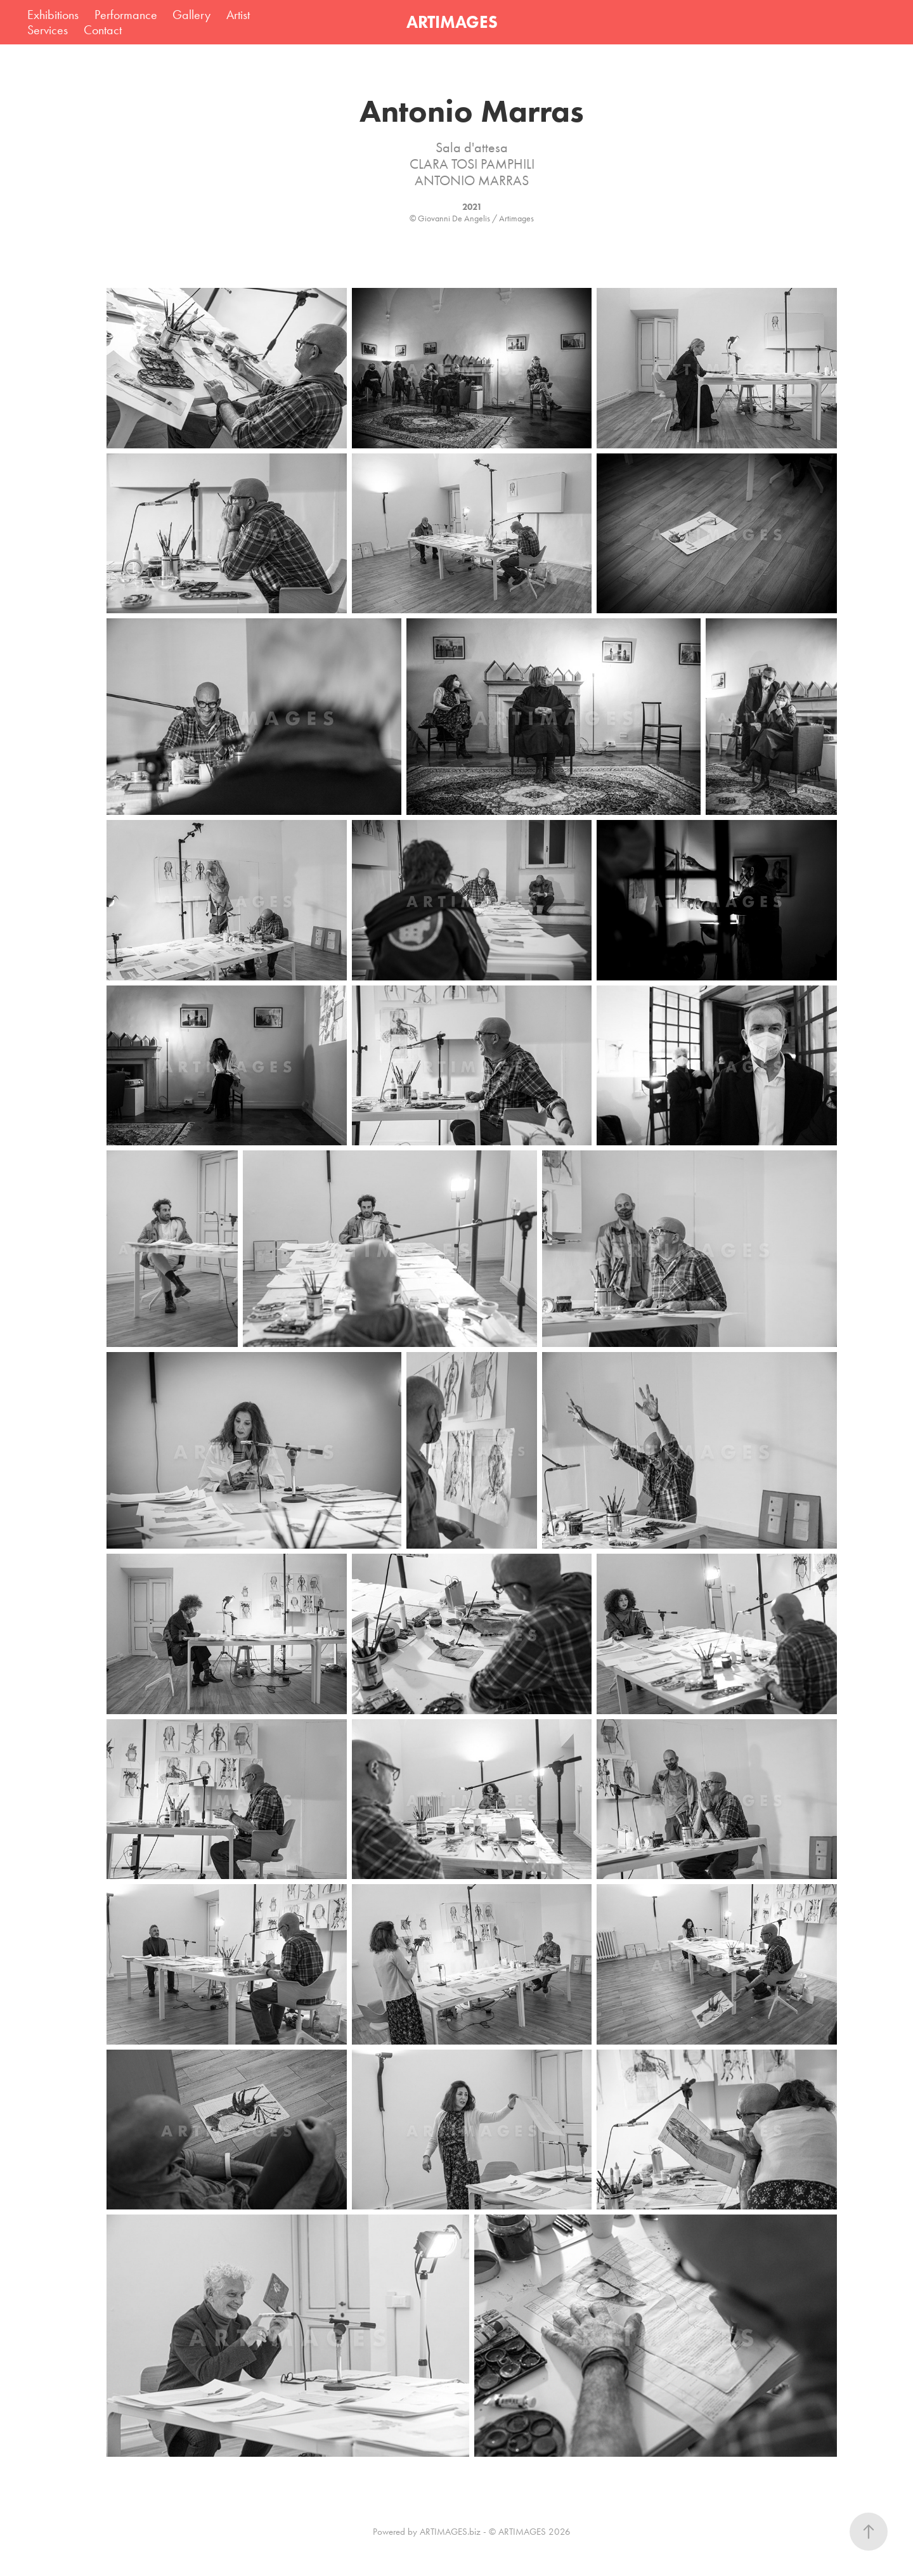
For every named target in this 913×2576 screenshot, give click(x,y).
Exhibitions (53, 14)
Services (47, 29)
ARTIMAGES (452, 21)
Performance (125, 14)
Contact (103, 29)
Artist (238, 14)
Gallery (191, 14)
